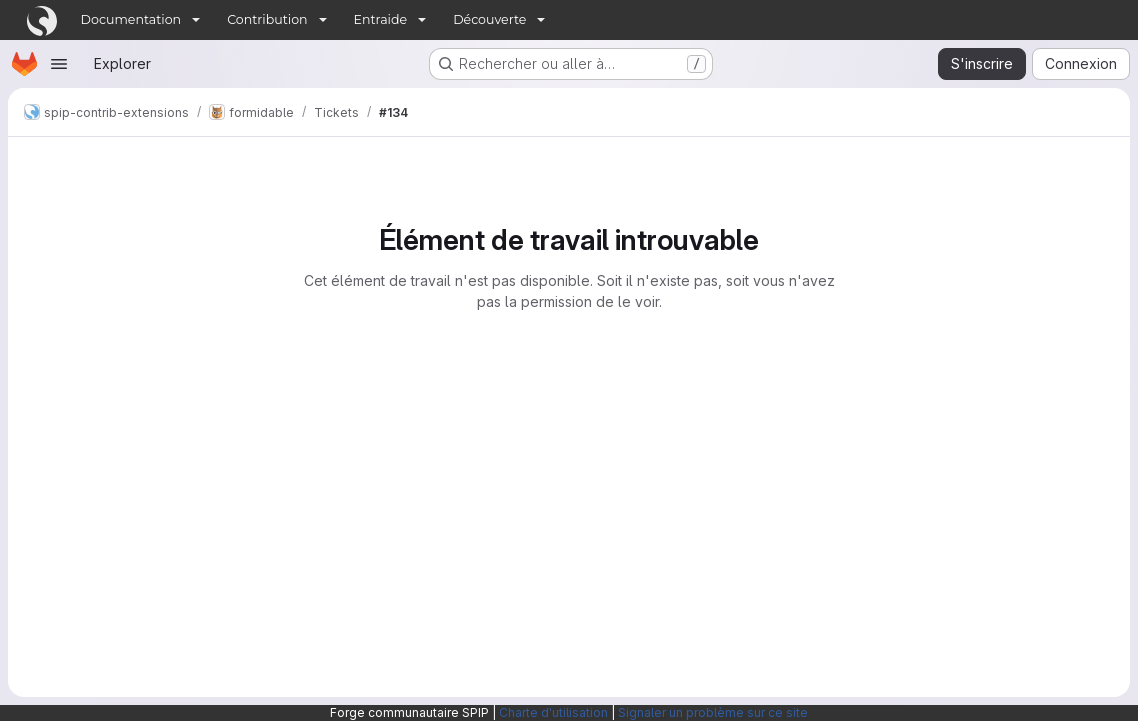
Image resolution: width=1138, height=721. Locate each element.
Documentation (131, 19)
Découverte (489, 19)
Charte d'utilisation (553, 712)
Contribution (267, 19)
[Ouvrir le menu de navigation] (59, 64)
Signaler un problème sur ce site (713, 712)
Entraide (381, 19)
